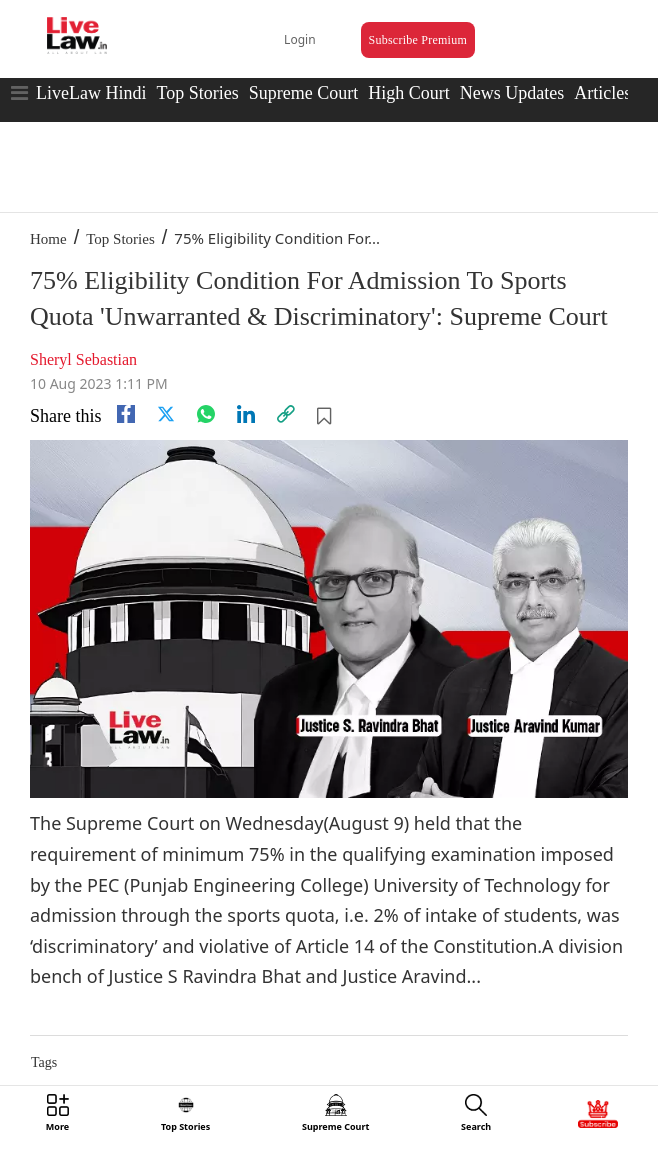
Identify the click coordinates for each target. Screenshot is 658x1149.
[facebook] (126, 414)
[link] (286, 414)
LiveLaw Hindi (91, 93)
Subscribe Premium (418, 40)
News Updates (512, 93)
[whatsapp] (206, 414)
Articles (602, 93)
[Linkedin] (246, 414)
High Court (409, 93)
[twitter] (166, 414)
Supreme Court (304, 93)
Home (48, 239)
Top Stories (197, 93)
